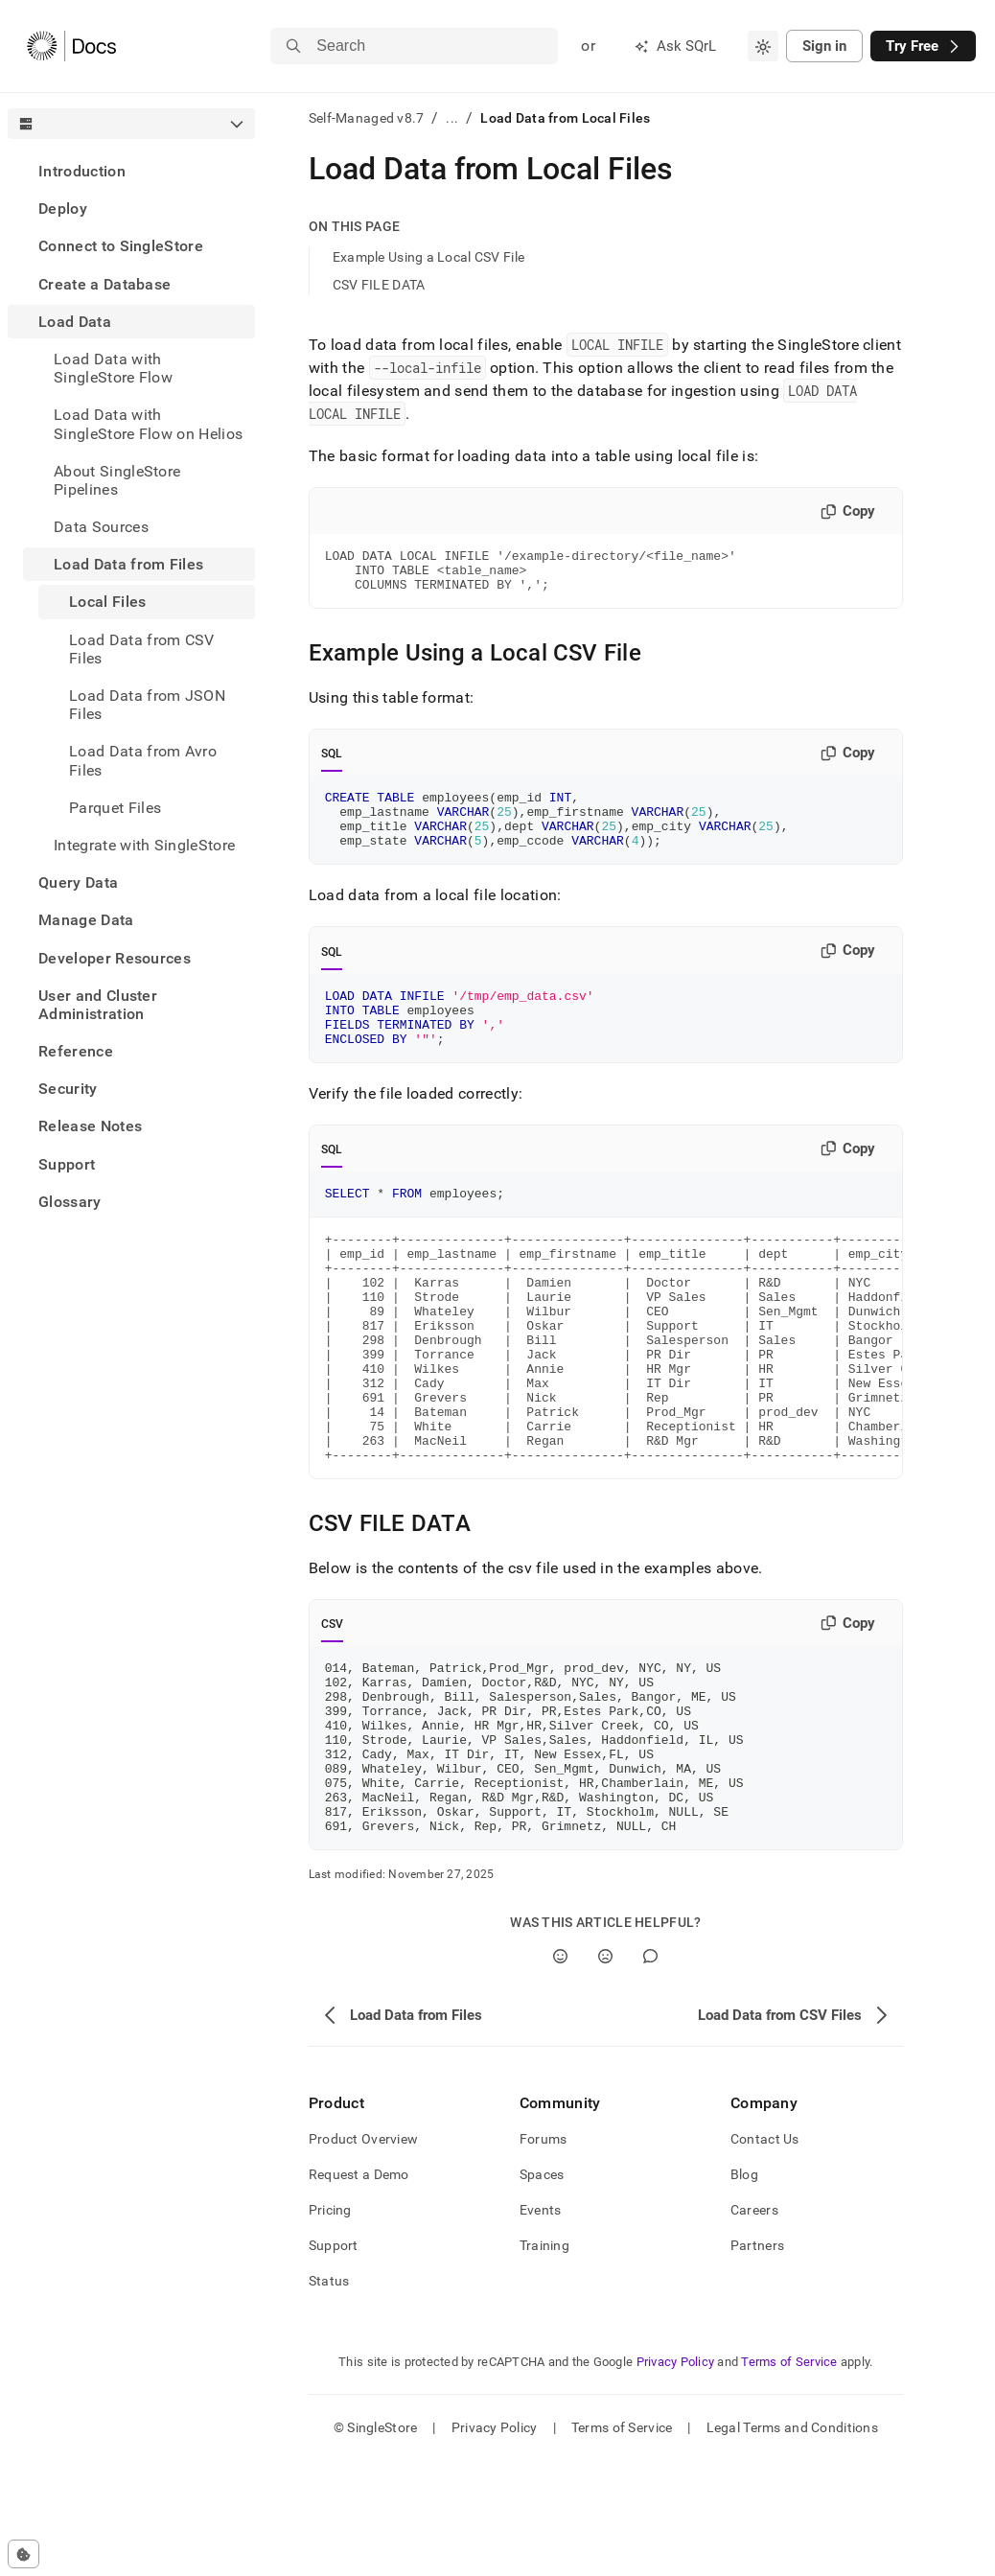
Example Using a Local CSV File (428, 257)
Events (541, 2324)
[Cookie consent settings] (23, 2554)
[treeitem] (131, 171)
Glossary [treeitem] (70, 1202)
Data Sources (101, 527)
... (452, 118)
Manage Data (86, 920)
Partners (757, 2360)
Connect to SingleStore (120, 246)
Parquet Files (115, 808)
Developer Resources (114, 958)
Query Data (78, 882)
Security (68, 1088)
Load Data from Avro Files (143, 760)
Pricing (330, 2324)
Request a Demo (359, 2289)
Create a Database (104, 284)
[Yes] (560, 2071)
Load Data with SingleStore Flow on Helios (148, 424)
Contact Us (764, 2254)
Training (544, 2360)
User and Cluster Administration (97, 1004)
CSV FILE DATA (379, 284)
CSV (332, 1704)
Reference (75, 1051)
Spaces (542, 2289)
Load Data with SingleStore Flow (113, 368)
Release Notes (90, 1126)
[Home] (71, 46)
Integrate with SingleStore (144, 845)
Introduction (82, 171)
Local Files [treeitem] (108, 601)
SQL (332, 762)
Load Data (74, 322)
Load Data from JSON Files (147, 704)
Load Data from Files (128, 564)
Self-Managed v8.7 (367, 118)
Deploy (62, 208)
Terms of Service (789, 2477)
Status (329, 2395)
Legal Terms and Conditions (792, 2542)
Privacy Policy (675, 2477)
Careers (754, 2324)
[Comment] (650, 2071)
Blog (744, 2289)
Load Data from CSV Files (142, 649)
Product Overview (363, 2254)
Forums (543, 2254)
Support (66, 1164)
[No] (605, 2071)
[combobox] (763, 46)
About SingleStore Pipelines (117, 480)
